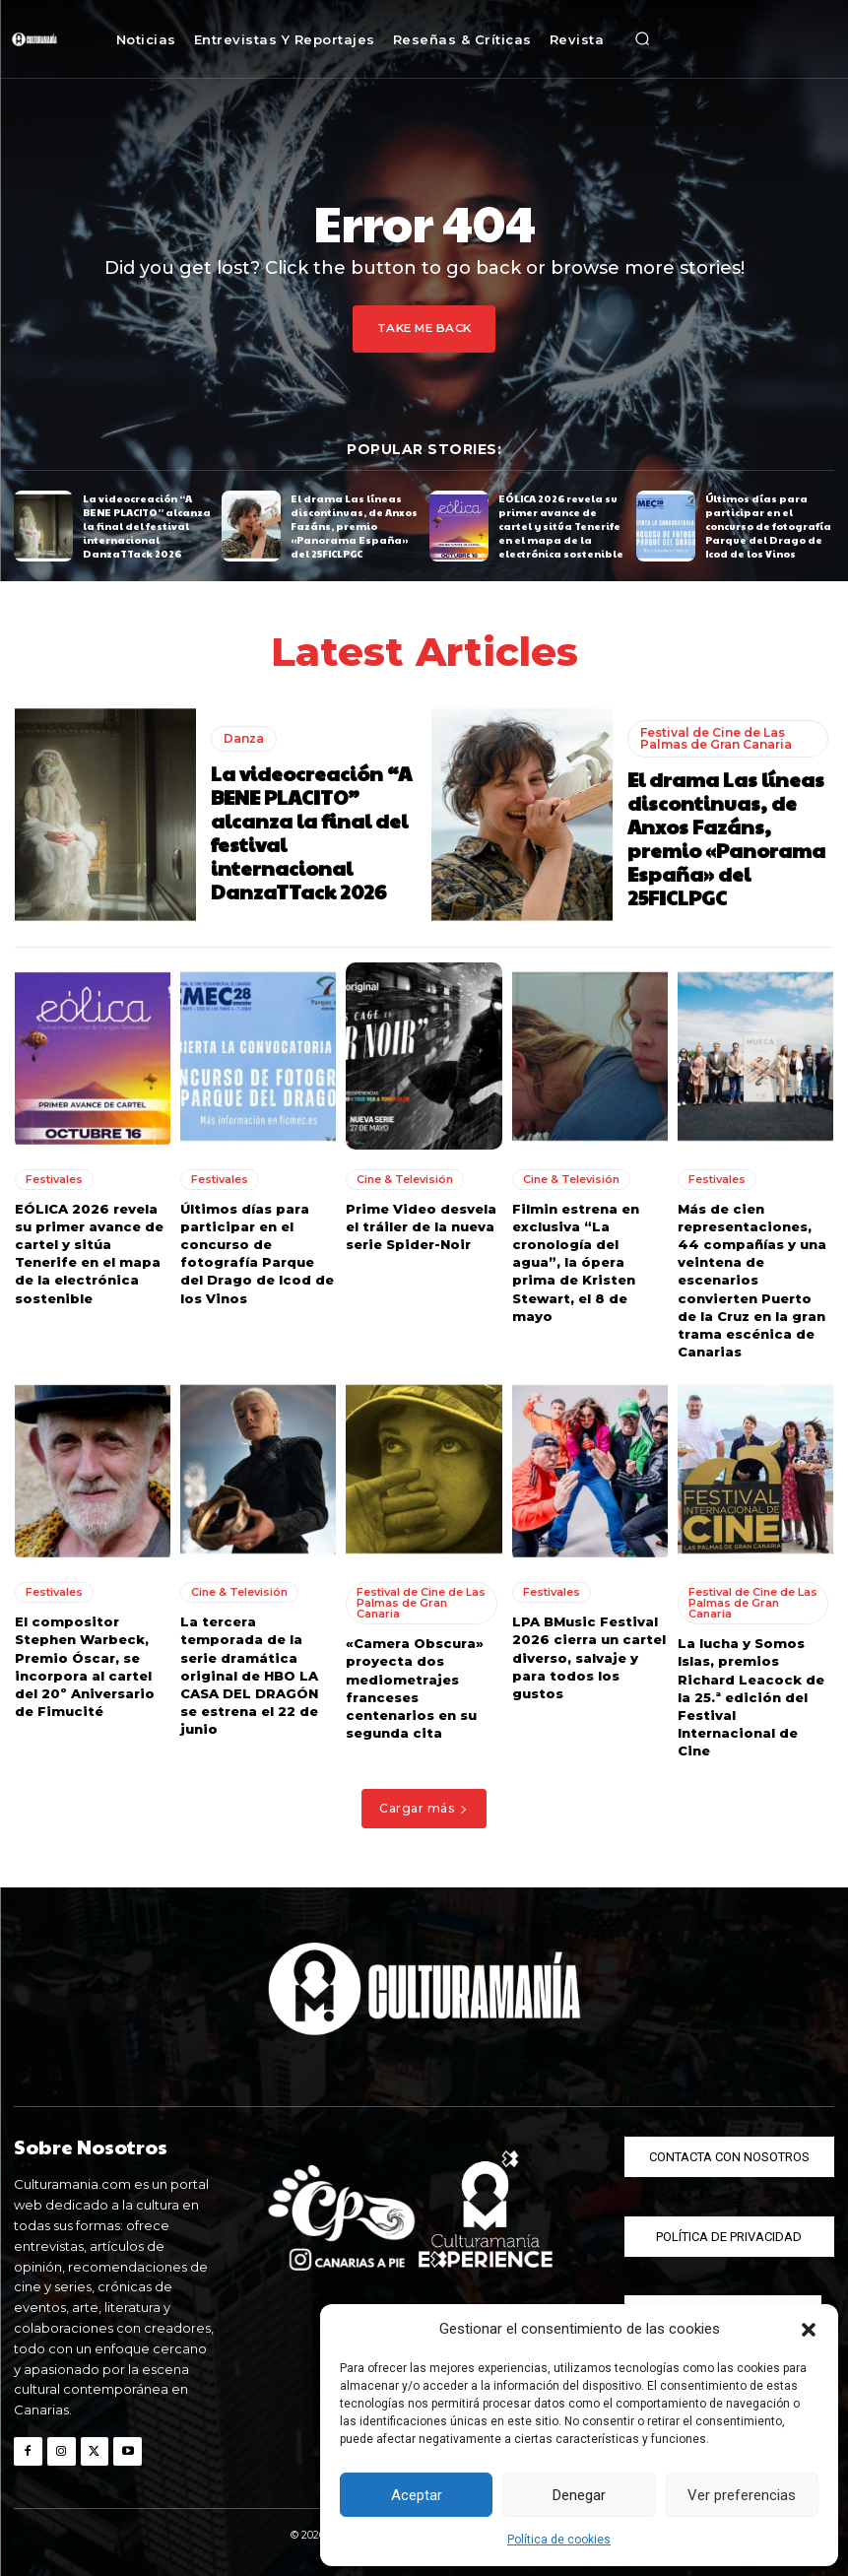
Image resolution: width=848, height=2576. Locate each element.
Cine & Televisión (405, 1178)
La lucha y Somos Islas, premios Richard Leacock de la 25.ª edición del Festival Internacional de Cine (751, 1696)
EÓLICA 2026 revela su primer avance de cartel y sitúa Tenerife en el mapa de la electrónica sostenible (560, 526)
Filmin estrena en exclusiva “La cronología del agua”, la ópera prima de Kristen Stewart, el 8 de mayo (575, 1261)
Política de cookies (559, 2539)
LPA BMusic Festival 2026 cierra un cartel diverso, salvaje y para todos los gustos (589, 1657)
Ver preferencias (741, 2495)
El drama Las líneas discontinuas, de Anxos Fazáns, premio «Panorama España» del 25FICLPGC (354, 526)
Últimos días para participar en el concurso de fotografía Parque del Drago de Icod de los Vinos (768, 526)
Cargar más (424, 1808)
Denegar (579, 2495)
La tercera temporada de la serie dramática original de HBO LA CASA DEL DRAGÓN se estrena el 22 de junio (249, 1675)
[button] (808, 2330)
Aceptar (416, 2495)
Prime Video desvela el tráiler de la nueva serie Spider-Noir (421, 1225)
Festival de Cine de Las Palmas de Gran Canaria (716, 737)
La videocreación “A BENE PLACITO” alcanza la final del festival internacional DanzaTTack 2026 (147, 526)
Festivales (54, 1178)
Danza (244, 737)
